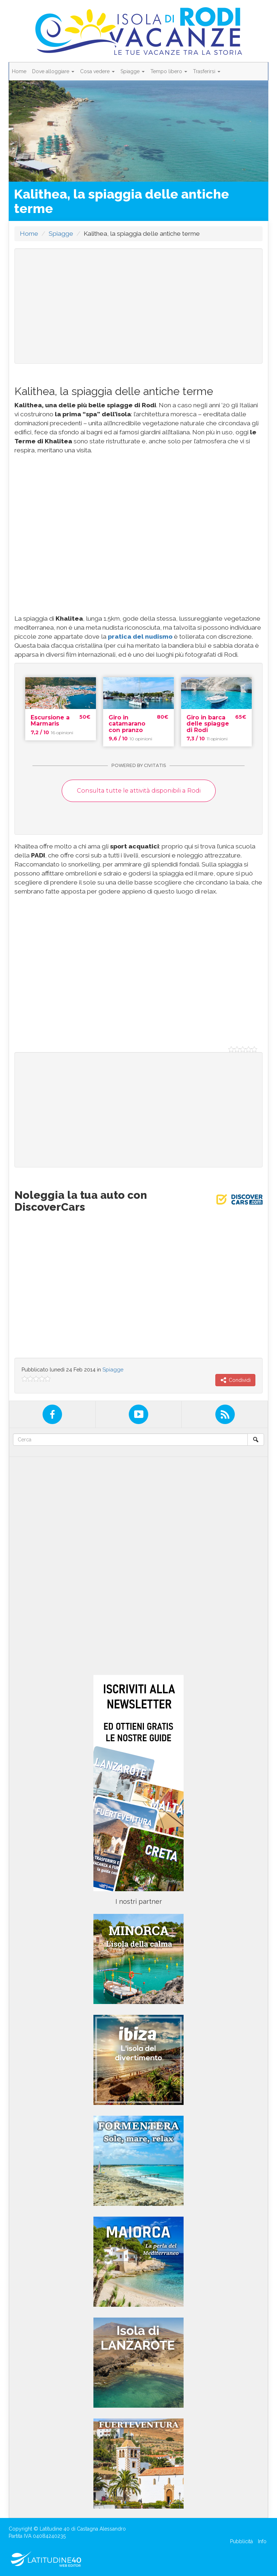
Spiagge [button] (132, 71)
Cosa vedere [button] (97, 71)
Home (19, 71)
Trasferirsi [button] (206, 71)
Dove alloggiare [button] (53, 71)
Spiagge (61, 233)
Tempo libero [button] (168, 71)
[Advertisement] (138, 306)
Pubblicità (241, 2541)
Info (262, 2541)
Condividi (235, 1380)
